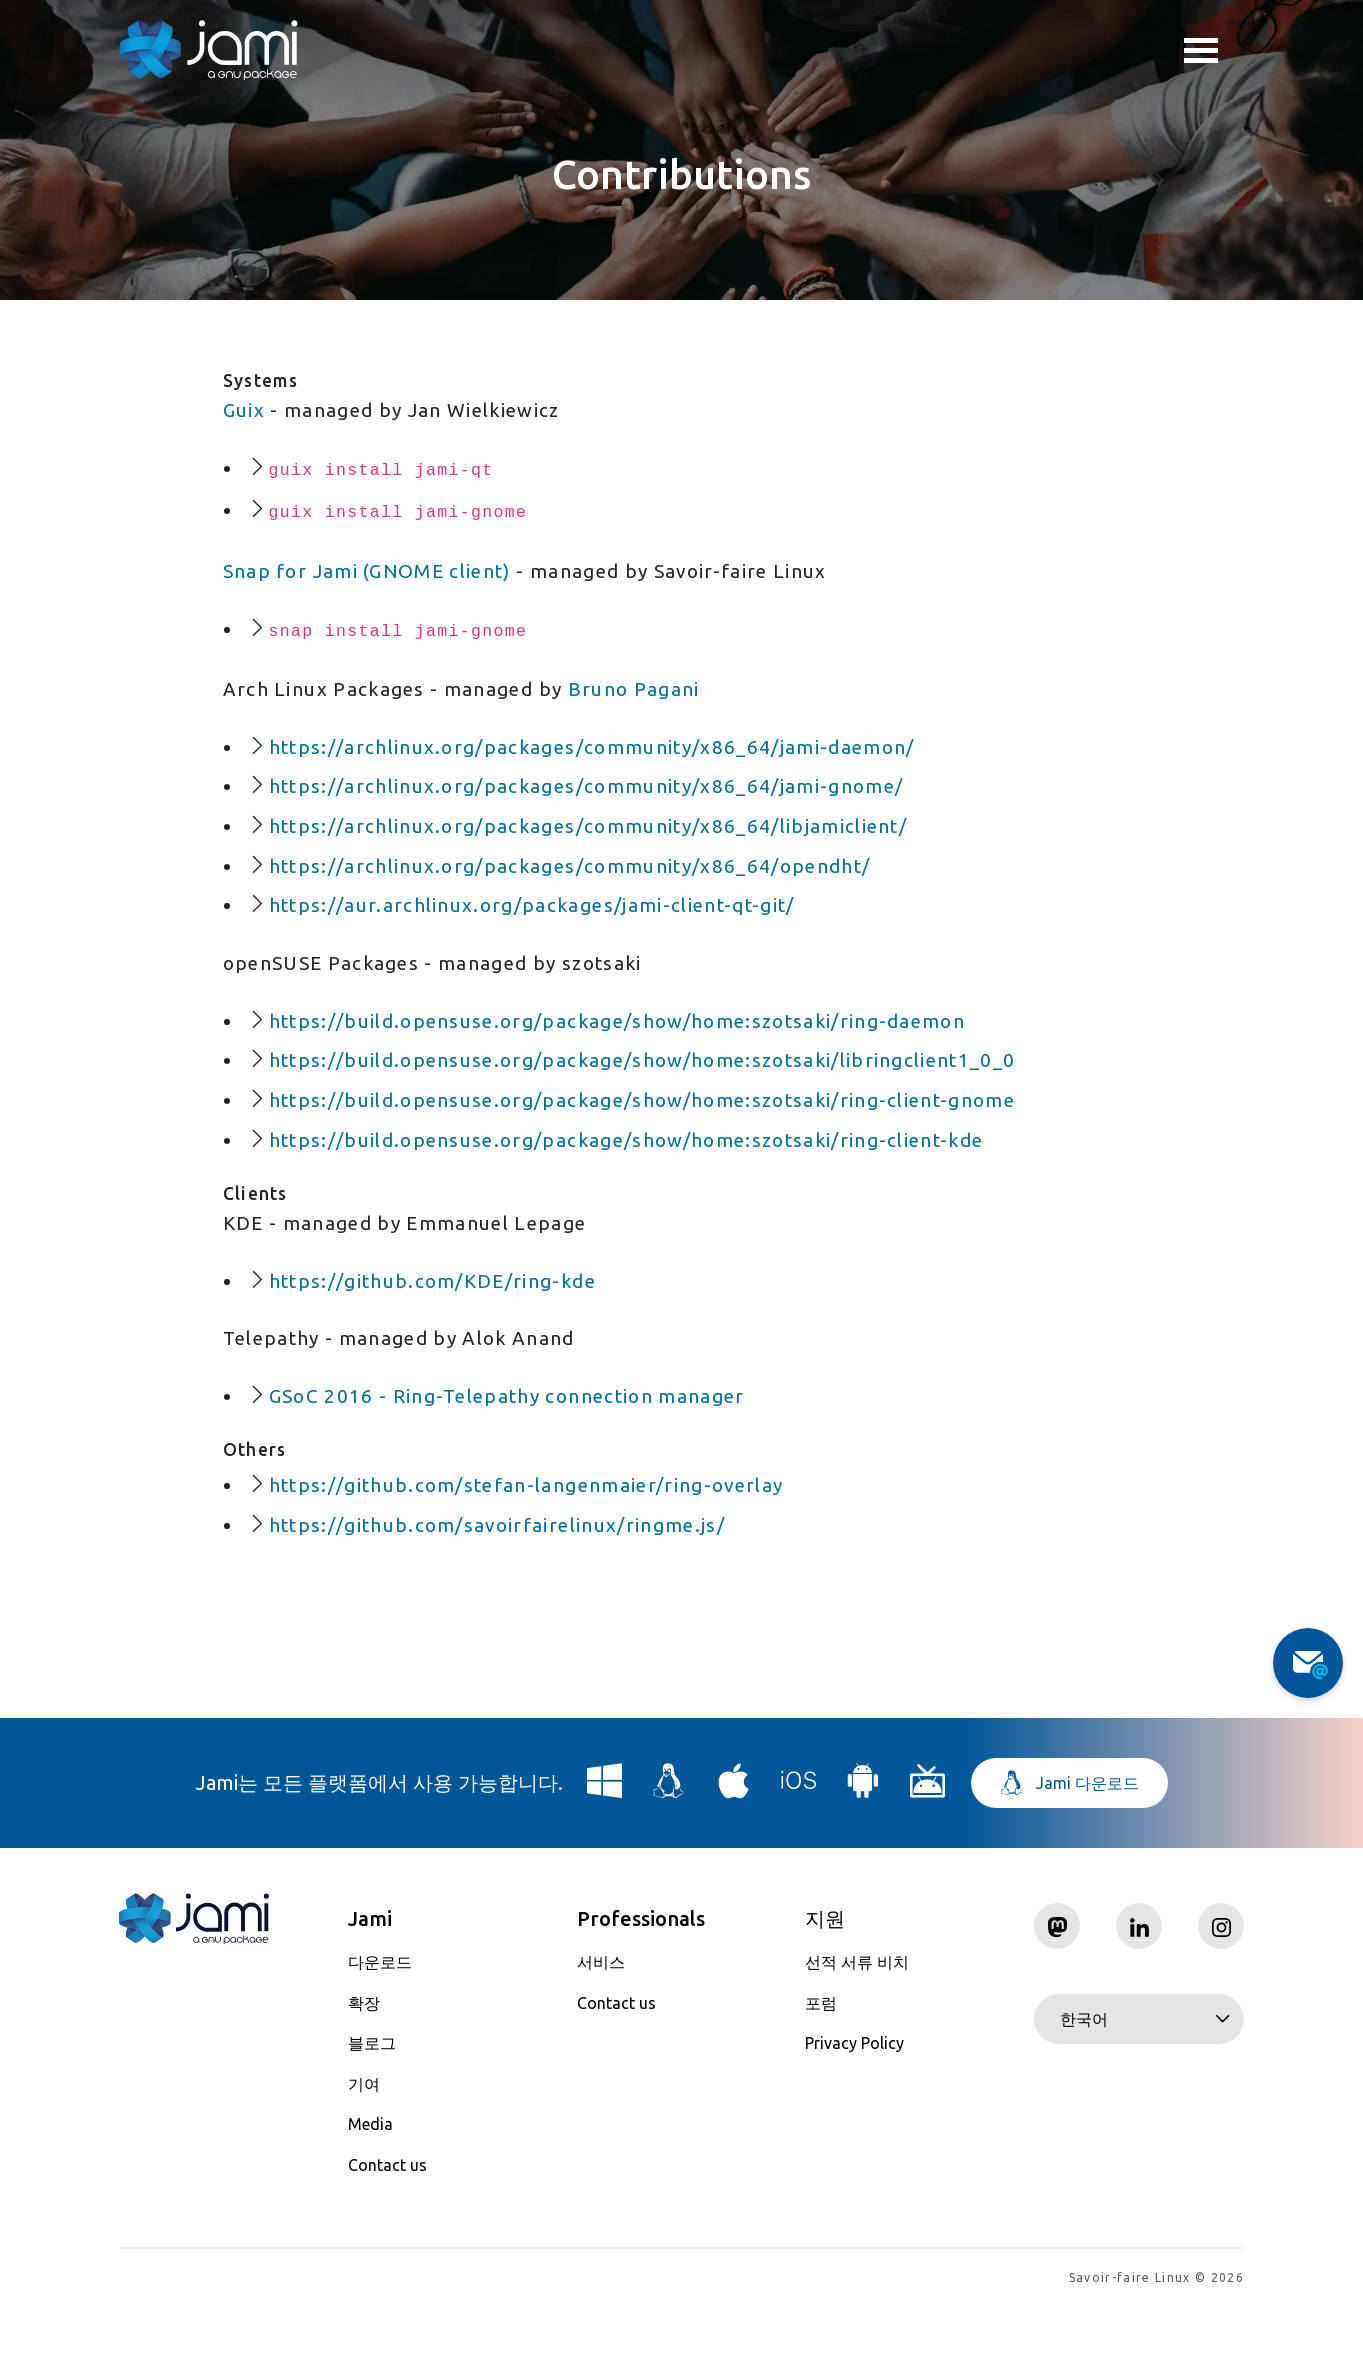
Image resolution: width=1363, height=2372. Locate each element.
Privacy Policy (854, 2106)
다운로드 (380, 2025)
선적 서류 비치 (857, 2025)
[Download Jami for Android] (863, 1851)
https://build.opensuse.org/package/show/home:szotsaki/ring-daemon (634, 1053)
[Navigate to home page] (209, 50)
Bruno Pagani (651, 702)
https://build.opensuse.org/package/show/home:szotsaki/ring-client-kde (644, 1179)
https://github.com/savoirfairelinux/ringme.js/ (507, 1584)
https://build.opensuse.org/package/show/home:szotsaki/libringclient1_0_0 (660, 1095)
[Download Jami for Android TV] (928, 1851)
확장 (364, 2066)
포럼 (821, 2066)
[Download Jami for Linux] (669, 1851)
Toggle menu (1201, 53)
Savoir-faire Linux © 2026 (1156, 2342)
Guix (244, 410)
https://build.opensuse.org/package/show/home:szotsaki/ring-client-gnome (661, 1137)
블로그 (372, 2106)
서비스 (601, 2025)
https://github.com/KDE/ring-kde (441, 1327)
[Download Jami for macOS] (734, 1851)
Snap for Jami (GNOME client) (376, 578)
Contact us (387, 2228)
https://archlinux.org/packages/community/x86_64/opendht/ (583, 889)
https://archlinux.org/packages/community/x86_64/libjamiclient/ (602, 847)
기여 (364, 2147)
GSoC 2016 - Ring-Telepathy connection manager (519, 1449)
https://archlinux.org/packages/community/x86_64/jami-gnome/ (600, 805)
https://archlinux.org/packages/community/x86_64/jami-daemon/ (606, 763)
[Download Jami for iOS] (799, 1851)
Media (370, 2187)
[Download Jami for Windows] (605, 1851)
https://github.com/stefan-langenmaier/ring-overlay (539, 1542)
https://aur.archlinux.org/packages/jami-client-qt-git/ (543, 931)
